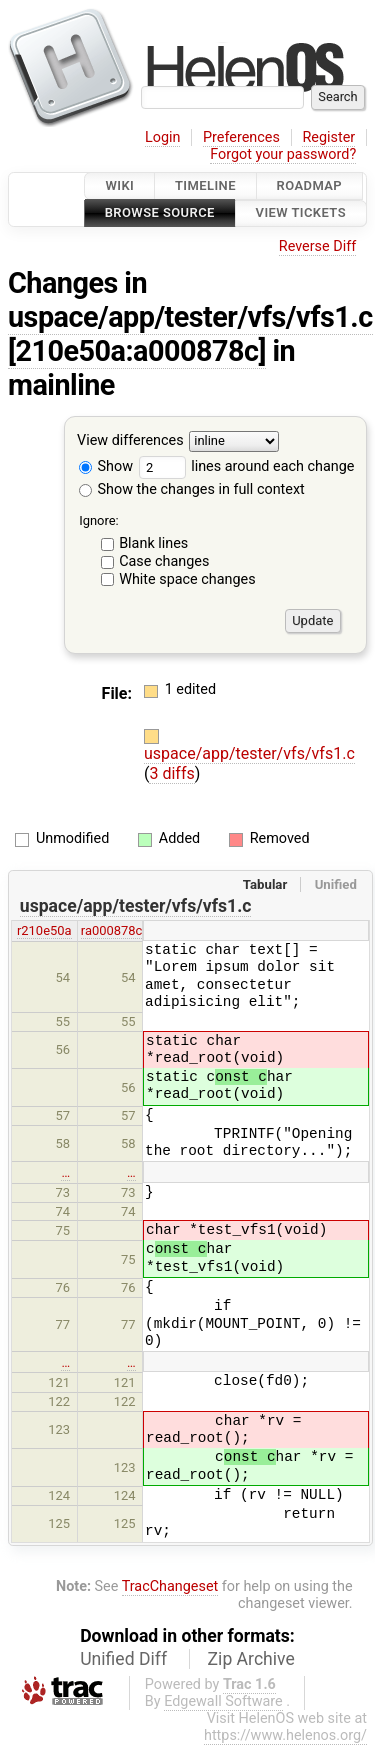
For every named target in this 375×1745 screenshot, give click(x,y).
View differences (130, 440)
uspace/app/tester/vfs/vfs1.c (190, 317)
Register (328, 137)
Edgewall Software (223, 1701)
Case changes (164, 561)
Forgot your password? (283, 154)
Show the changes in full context (192, 489)
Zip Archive (251, 1659)
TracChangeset (170, 1586)
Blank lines (153, 543)
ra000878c (112, 930)
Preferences (241, 137)
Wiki (119, 185)
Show (106, 466)
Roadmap (310, 185)
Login (163, 137)
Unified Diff (123, 1659)
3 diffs (171, 773)
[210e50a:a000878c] (137, 351)
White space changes (187, 579)
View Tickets (301, 213)
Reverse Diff (317, 246)
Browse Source (160, 213)
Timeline (205, 185)
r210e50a (44, 930)
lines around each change (247, 466)
